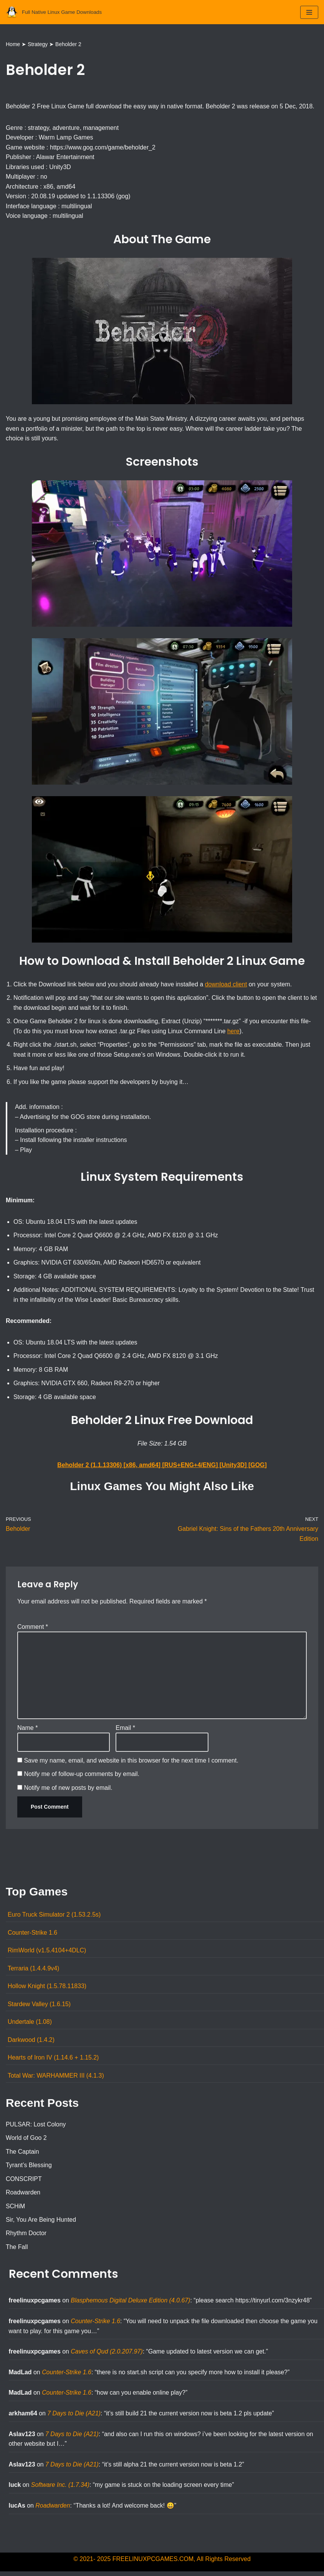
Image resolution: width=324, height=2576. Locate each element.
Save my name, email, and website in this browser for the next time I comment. (131, 1763)
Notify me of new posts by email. (68, 1790)
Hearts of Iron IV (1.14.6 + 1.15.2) (53, 2060)
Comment (32, 1628)
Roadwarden (23, 2196)
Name (27, 1730)
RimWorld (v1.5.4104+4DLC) (47, 1953)
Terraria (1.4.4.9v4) (34, 1971)
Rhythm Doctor (26, 2237)
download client (227, 984)
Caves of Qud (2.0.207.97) (107, 2355)
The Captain (22, 2154)
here (234, 1032)
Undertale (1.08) (30, 2025)
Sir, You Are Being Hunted (41, 2223)
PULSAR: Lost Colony (36, 2127)
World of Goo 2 (26, 2141)
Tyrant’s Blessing (29, 2168)
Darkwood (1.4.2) (31, 2043)
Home (13, 44)
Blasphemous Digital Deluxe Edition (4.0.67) (131, 2304)
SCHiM (15, 2209)
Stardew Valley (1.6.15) (39, 2006)
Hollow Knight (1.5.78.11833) (47, 1989)
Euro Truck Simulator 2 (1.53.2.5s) (54, 1917)
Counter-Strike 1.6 (33, 1935)
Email (125, 1730)
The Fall (17, 2250)
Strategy (38, 44)
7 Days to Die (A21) (74, 2417)
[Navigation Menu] (309, 12)
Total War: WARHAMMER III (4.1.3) (56, 2078)
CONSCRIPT (24, 2182)
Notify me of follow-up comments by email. (81, 1776)
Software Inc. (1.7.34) (60, 2489)
